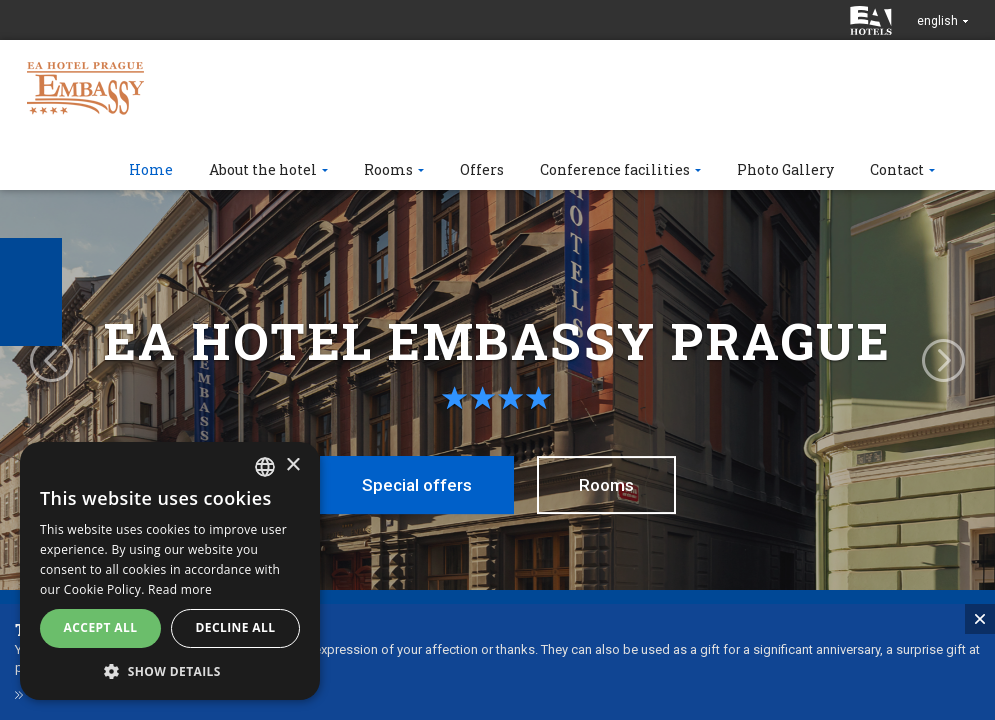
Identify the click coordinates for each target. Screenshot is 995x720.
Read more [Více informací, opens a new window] (180, 589)
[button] (170, 670)
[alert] (170, 571)
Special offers (417, 485)
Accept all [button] (101, 627)
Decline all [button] (236, 627)
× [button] (292, 465)
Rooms (606, 485)
